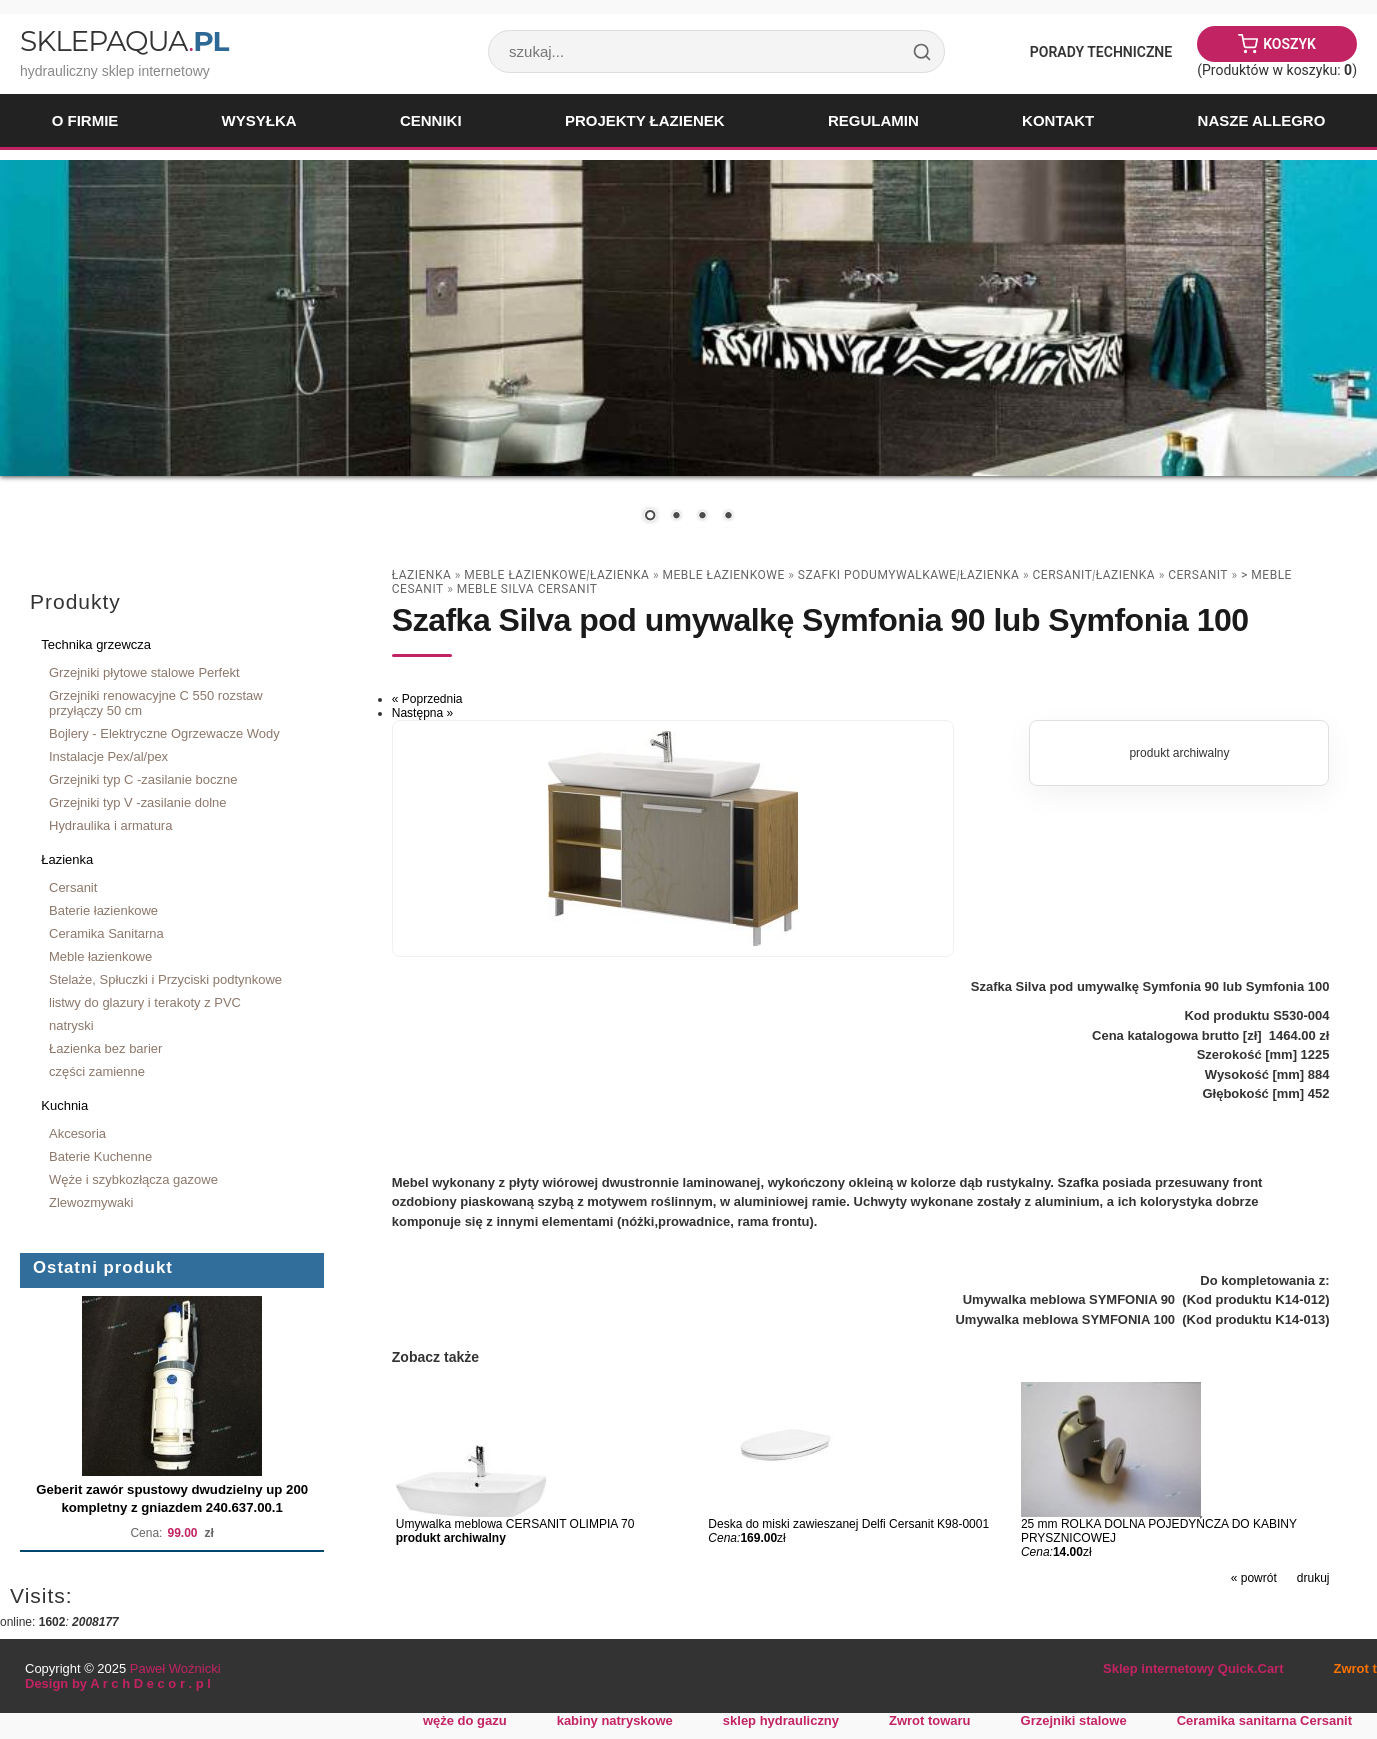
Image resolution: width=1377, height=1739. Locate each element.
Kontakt (1058, 120)
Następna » (422, 713)
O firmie (85, 120)
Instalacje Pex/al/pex (108, 756)
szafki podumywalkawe (877, 575)
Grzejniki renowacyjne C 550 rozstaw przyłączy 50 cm (156, 703)
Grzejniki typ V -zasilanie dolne (138, 802)
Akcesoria (77, 1133)
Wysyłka (259, 120)
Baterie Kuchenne (100, 1156)
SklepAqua (124, 41)
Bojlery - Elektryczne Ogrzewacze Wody (164, 733)
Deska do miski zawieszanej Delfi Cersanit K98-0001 (848, 1524)
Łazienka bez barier (105, 1048)
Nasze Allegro (1262, 120)
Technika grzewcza (96, 644)
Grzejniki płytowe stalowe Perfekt (144, 672)
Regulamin (873, 120)
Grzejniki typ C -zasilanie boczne (143, 779)
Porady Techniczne (1101, 52)
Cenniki (431, 120)
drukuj (1313, 1578)
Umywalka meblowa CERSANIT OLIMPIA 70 (515, 1524)
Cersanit (73, 887)
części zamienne (97, 1071)
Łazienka (67, 859)
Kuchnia (64, 1105)
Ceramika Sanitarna (106, 933)
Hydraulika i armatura (110, 825)
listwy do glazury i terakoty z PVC (145, 1002)
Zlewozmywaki (91, 1202)
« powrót (1254, 1578)
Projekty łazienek (645, 120)
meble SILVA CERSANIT (527, 589)
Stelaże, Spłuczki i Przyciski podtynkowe (165, 979)
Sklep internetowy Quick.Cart (1193, 1668)
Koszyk (1289, 44)
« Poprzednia (427, 699)
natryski (71, 1025)
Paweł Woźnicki (175, 1668)
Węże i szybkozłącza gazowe (133, 1179)
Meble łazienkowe (100, 956)
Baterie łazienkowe (103, 910)
